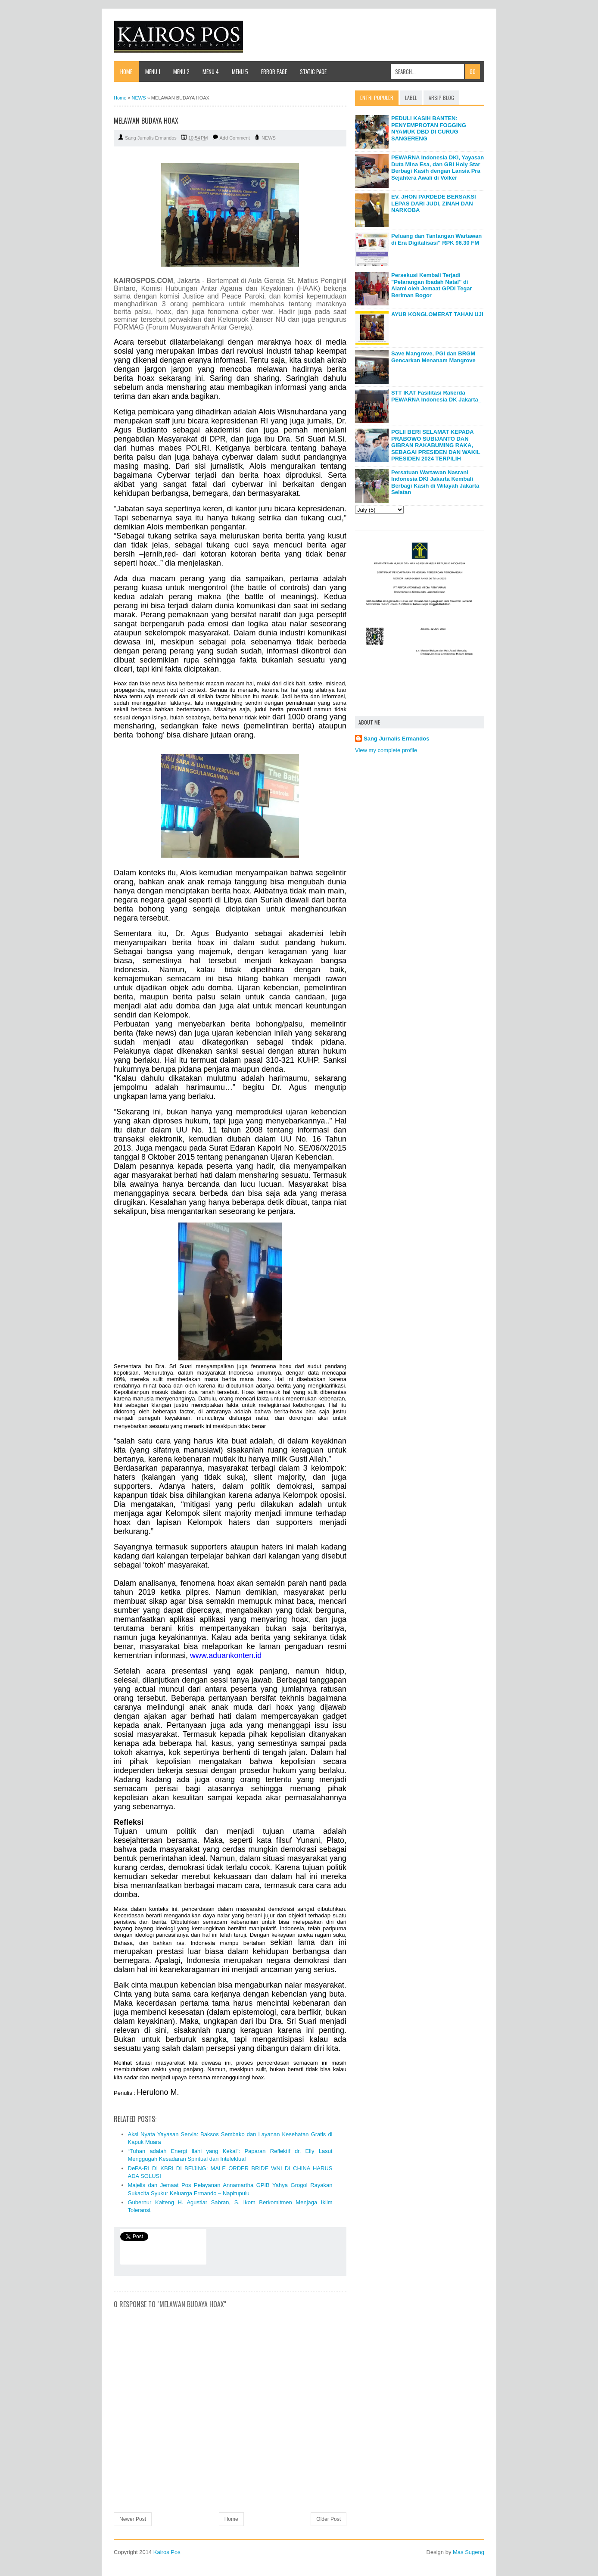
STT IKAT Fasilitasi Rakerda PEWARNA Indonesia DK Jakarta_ (436, 396)
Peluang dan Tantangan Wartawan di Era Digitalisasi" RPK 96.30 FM (436, 239)
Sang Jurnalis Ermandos (396, 738)
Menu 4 (210, 71)
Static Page (313, 71)
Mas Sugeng (468, 2552)
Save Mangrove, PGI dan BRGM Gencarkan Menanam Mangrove (433, 357)
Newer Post (132, 2519)
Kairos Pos (167, 2552)
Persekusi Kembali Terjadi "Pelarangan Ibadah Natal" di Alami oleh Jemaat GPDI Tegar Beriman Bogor (431, 285)
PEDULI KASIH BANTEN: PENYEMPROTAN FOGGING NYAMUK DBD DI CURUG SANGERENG (428, 128)
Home (126, 71)
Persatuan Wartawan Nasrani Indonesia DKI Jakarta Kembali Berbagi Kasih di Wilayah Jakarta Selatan (435, 482)
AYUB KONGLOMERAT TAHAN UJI (437, 314)
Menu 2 (181, 71)
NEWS (269, 137)
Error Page (274, 71)
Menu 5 (240, 71)
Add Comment (235, 137)
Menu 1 (152, 71)
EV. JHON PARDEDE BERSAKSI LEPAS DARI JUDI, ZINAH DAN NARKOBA (433, 203)
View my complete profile (386, 750)
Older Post (328, 2519)
